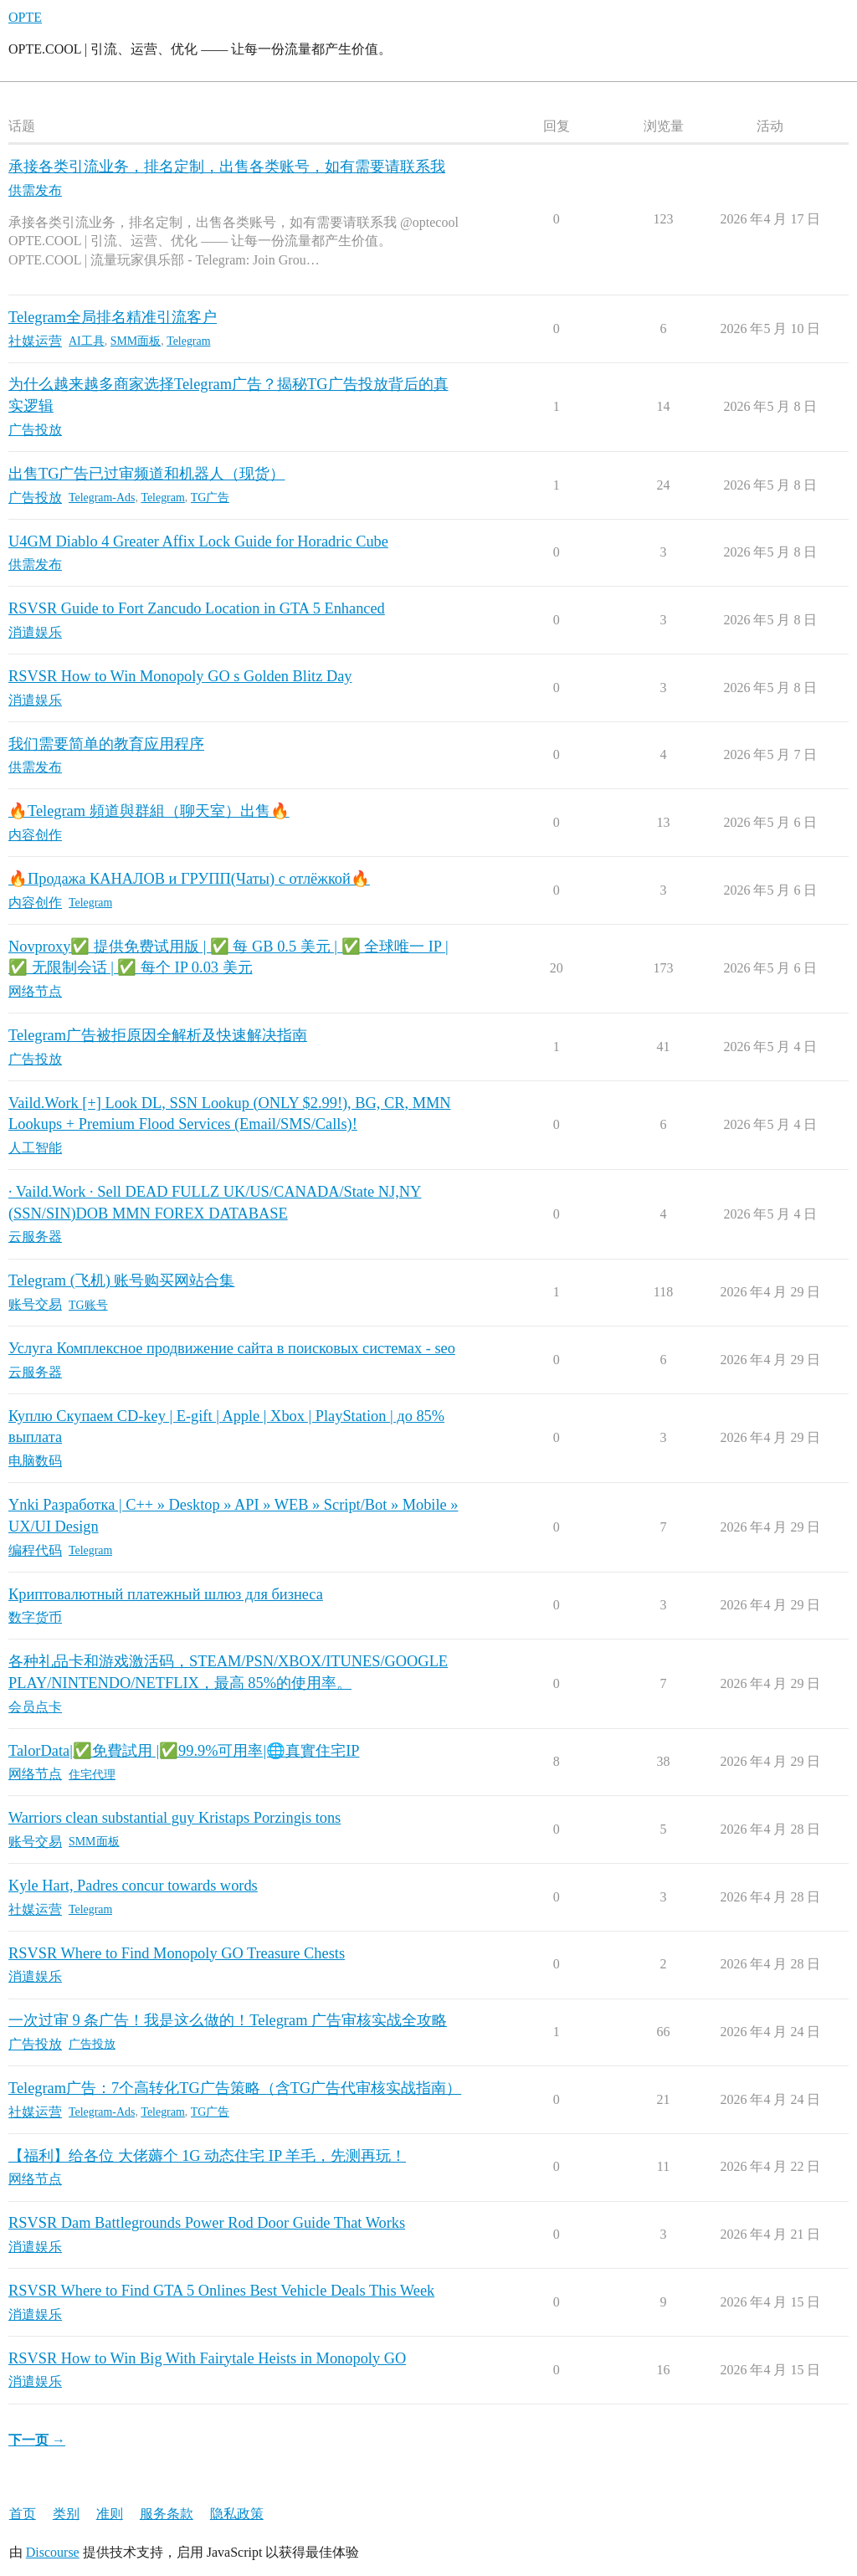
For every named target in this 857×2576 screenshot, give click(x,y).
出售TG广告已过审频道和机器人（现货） (146, 473)
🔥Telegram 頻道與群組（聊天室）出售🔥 (149, 811)
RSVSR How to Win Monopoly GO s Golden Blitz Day (180, 676)
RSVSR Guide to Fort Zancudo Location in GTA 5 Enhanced (196, 608)
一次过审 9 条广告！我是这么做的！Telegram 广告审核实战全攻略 (227, 2020)
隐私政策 (237, 2514)
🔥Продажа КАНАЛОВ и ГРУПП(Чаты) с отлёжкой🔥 (189, 878)
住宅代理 (92, 1774)
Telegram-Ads (102, 497)
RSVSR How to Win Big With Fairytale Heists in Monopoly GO (207, 2358)
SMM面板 (136, 341)
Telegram (188, 341)
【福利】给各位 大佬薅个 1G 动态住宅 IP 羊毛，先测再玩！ (207, 2156)
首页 (22, 2514)
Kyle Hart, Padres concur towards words (133, 1885)
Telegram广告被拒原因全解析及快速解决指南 (157, 1035)
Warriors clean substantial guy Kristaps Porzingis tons (174, 1817)
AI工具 (87, 341)
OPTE (25, 17)
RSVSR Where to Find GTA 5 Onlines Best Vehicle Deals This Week (221, 2290)
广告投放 (92, 2044)
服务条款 (166, 2514)
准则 (109, 2514)
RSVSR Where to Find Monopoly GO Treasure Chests (176, 1953)
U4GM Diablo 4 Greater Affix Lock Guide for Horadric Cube (198, 541)
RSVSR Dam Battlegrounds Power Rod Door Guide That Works (206, 2222)
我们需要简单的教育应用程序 (106, 744)
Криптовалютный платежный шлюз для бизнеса (165, 1594)
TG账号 (88, 1305)
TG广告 (210, 497)
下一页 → (36, 2440)
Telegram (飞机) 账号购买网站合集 (121, 1280)
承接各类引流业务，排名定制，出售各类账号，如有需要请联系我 (226, 166)
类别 (66, 2514)
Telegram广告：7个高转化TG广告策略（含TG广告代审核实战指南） (234, 2088)
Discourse (53, 2552)
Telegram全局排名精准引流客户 (112, 317)
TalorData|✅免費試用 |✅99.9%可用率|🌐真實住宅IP (184, 1750)
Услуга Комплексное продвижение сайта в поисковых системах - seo (231, 1348)
